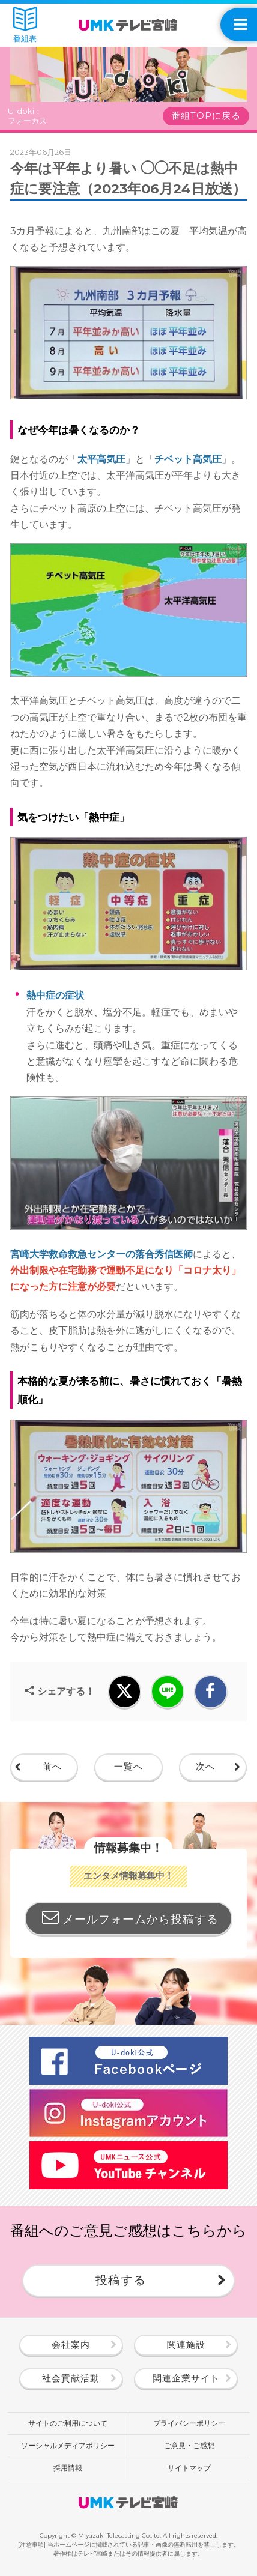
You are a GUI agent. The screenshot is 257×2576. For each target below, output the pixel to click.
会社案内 (71, 2344)
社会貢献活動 (71, 2378)
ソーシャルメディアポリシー (68, 2445)
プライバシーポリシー (189, 2423)
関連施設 (186, 2344)
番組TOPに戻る (206, 115)
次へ (205, 1766)
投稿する (120, 2280)
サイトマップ (189, 2467)
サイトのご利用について (67, 2423)
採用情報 (67, 2467)
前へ (52, 1766)
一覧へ (128, 1766)
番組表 (25, 25)
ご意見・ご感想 (189, 2445)
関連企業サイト (186, 2378)
